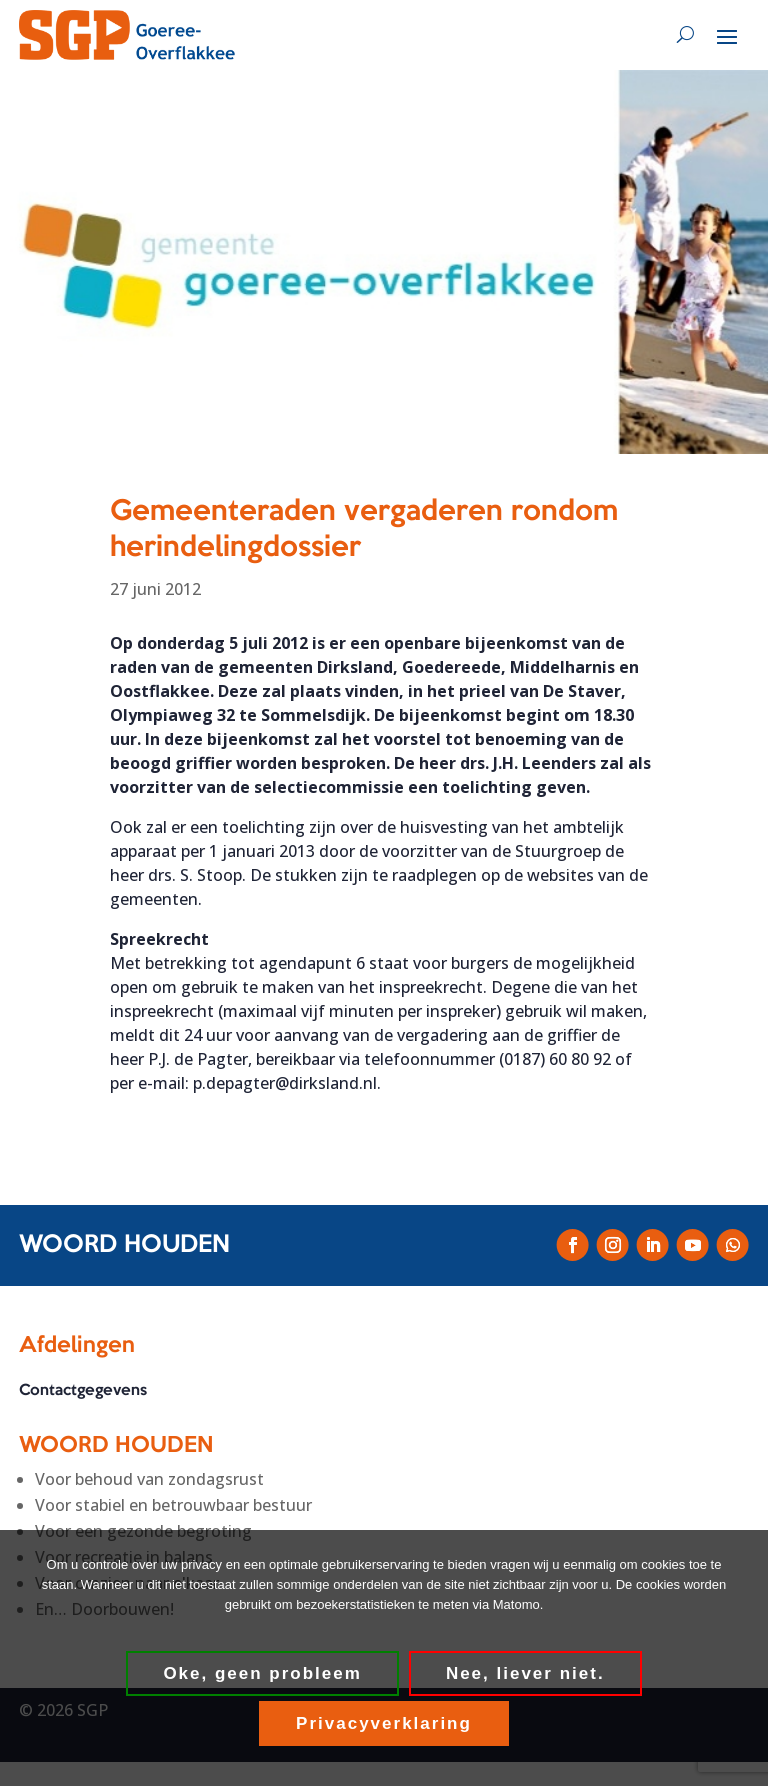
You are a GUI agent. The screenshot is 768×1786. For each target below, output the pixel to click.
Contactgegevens (83, 1391)
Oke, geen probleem (262, 1673)
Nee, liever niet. (525, 1673)
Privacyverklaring (384, 1723)
